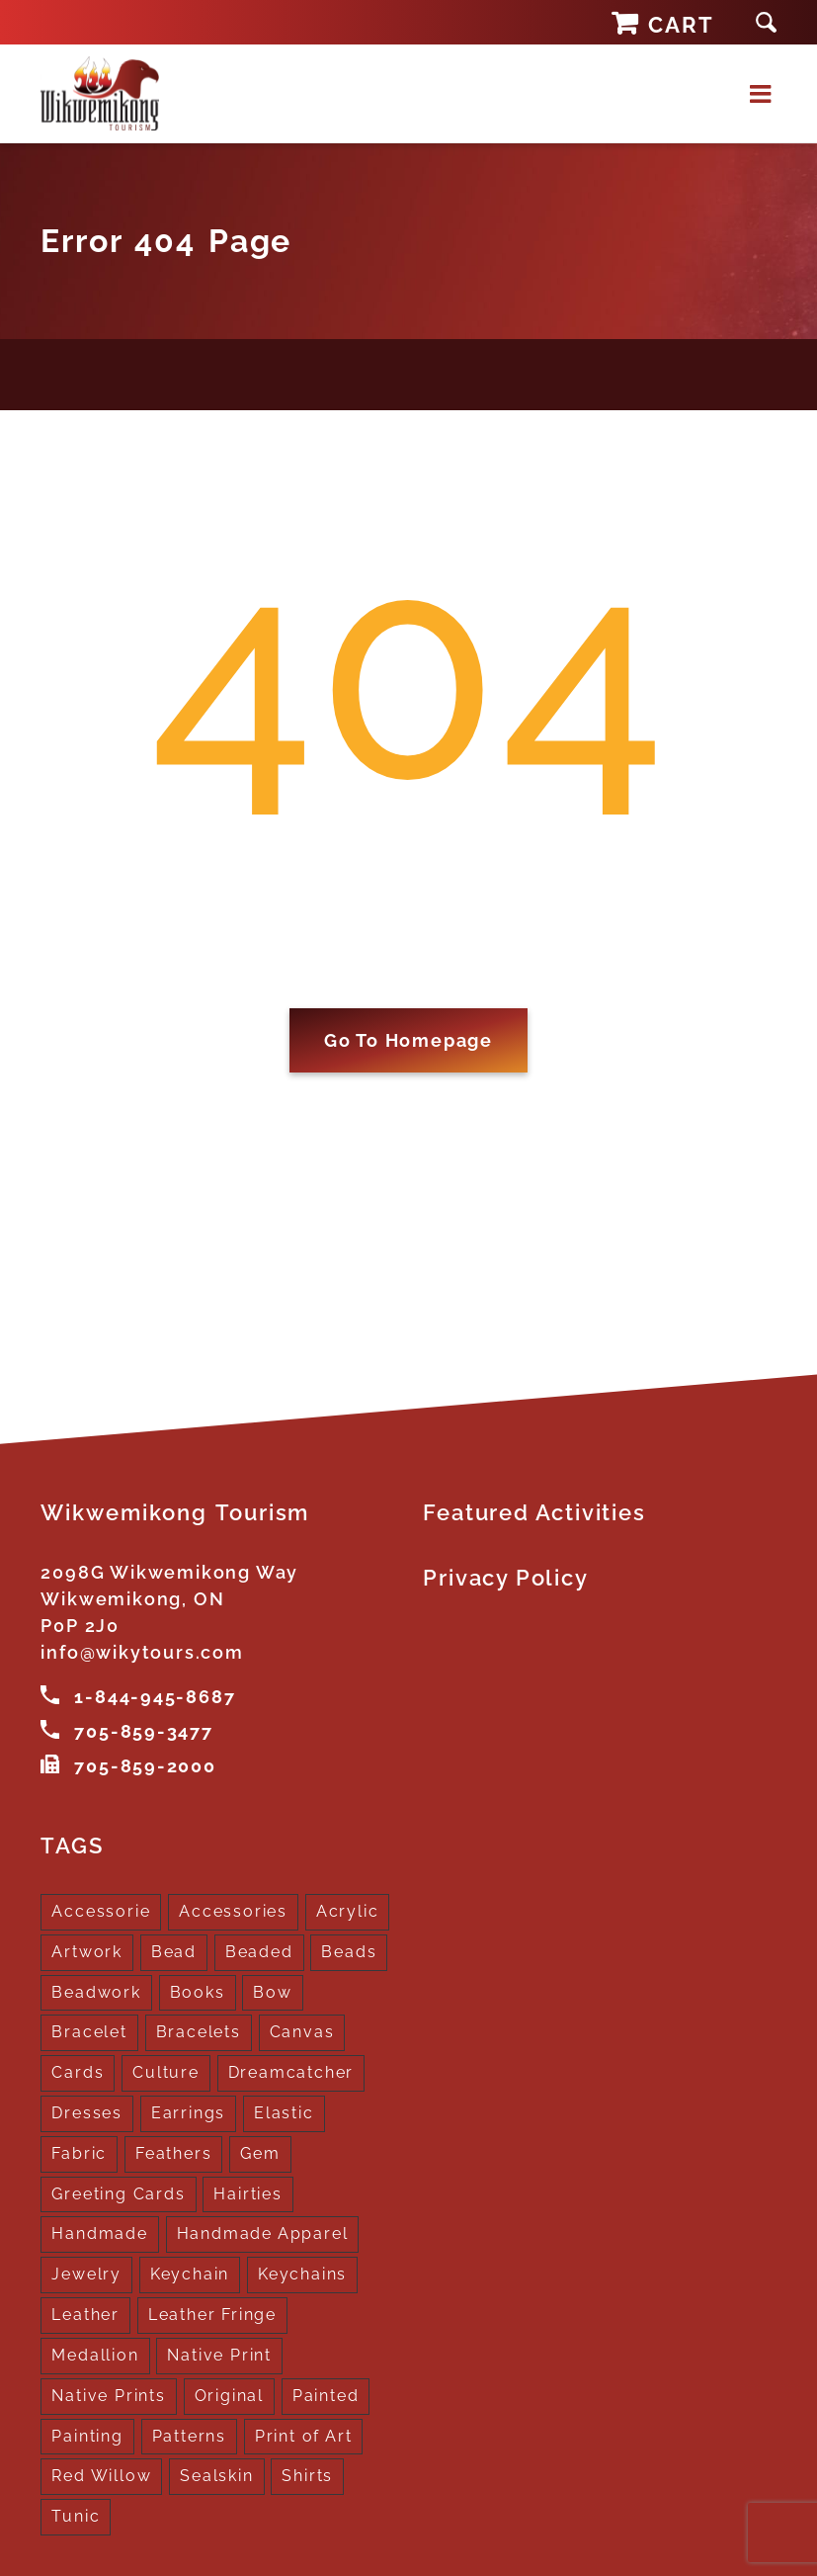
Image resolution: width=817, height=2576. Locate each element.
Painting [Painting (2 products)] (87, 2433)
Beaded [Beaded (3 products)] (259, 1948)
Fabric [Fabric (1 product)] (79, 2150)
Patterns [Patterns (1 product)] (189, 2433)
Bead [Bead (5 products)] (174, 1948)
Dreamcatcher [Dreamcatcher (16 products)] (291, 2069)
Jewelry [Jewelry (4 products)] (86, 2272)
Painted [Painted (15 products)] (326, 2392)
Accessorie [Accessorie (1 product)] (100, 1908)
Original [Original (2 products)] (229, 2392)
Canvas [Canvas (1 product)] (302, 2029)
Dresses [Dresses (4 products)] (87, 2110)
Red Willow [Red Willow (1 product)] (101, 2473)
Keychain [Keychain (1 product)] (189, 2272)
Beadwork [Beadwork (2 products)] (95, 1989)
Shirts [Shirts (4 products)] (307, 2473)
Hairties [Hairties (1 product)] (247, 2191)
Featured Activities (534, 1512)
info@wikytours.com (142, 1652)
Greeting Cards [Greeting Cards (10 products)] (118, 2191)
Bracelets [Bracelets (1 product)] (198, 2029)
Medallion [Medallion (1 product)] (94, 2352)
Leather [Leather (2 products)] (85, 2311)
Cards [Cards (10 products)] (77, 2069)
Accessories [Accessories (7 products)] (233, 1908)
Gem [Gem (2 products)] (260, 2150)
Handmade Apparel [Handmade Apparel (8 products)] (263, 2231)
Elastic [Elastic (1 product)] (284, 2110)
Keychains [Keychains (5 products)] (302, 2272)
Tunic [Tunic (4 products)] (75, 2514)
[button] (766, 22)
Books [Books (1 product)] (197, 1989)
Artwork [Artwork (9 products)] (87, 1948)
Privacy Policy (505, 1577)
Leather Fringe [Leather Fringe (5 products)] (212, 2311)
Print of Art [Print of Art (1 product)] (304, 2433)
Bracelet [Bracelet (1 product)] (88, 2029)
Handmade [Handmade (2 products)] (99, 2231)
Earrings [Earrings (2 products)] (188, 2110)
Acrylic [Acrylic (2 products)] (347, 1908)
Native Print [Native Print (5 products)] (219, 2352)
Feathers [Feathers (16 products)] (173, 2150)
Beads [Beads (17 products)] (348, 1948)
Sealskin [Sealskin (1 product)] (216, 2473)
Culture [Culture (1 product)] (166, 2069)
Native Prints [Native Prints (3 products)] (108, 2392)
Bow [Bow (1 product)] (272, 1989)
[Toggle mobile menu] (763, 93)
